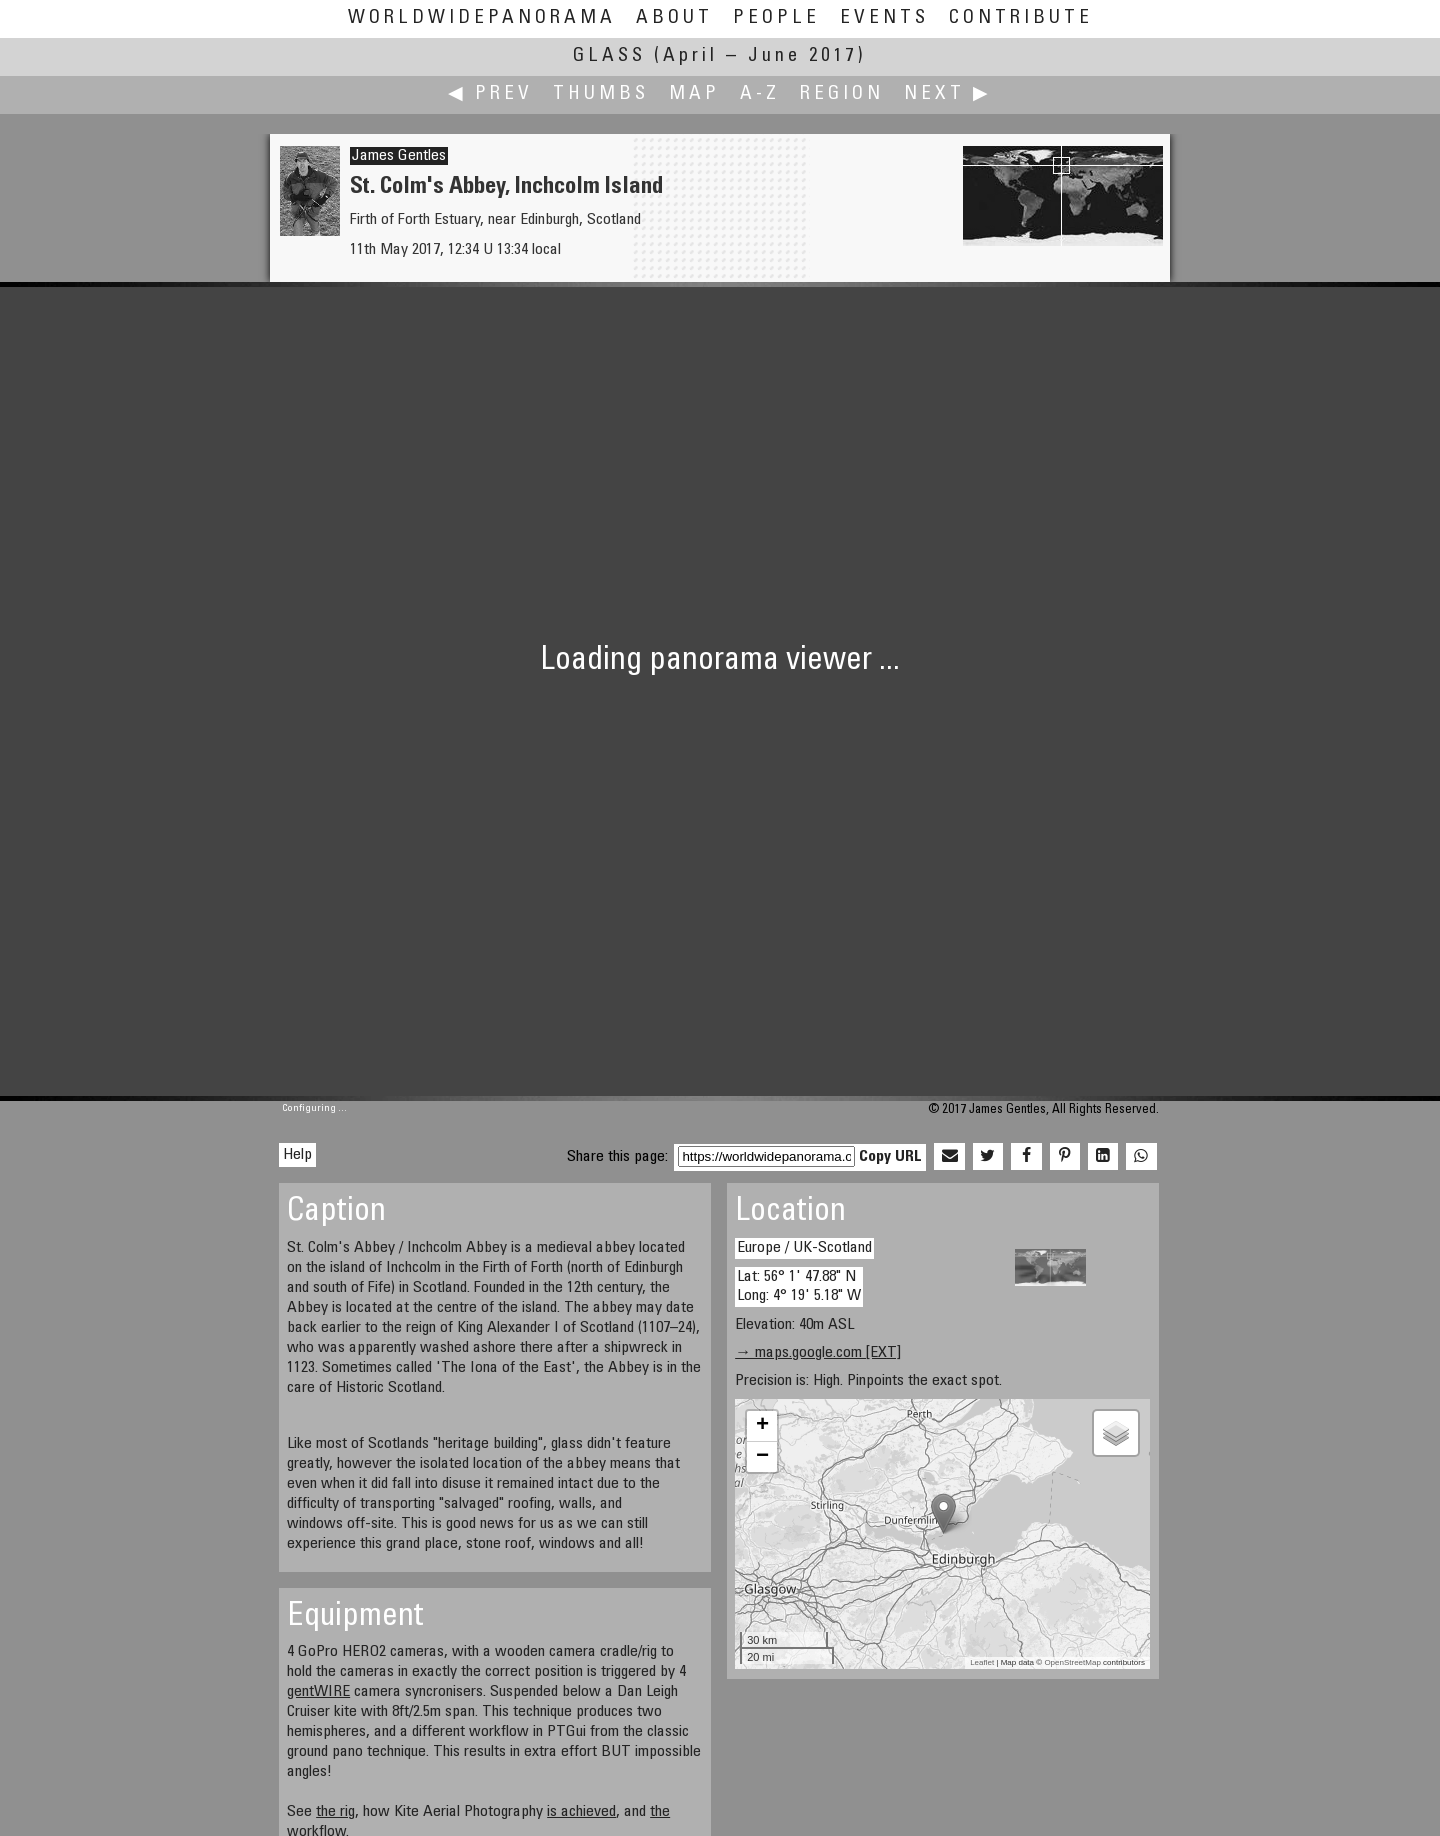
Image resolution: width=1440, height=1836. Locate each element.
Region (842, 94)
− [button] (762, 1457)
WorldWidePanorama (482, 18)
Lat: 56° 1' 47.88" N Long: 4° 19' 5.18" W (799, 1286)
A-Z (760, 94)
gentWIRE (318, 1692)
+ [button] (762, 1426)
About (674, 18)
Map (694, 94)
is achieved (581, 1812)
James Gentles (399, 156)
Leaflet (982, 1662)
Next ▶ (948, 94)
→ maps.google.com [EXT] (818, 1353)
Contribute (1021, 18)
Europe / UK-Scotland (804, 1248)
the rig (335, 1812)
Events (884, 18)
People (776, 18)
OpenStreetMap (1072, 1662)
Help (297, 1155)
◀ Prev (490, 94)
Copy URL (890, 1157)
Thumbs (601, 94)
